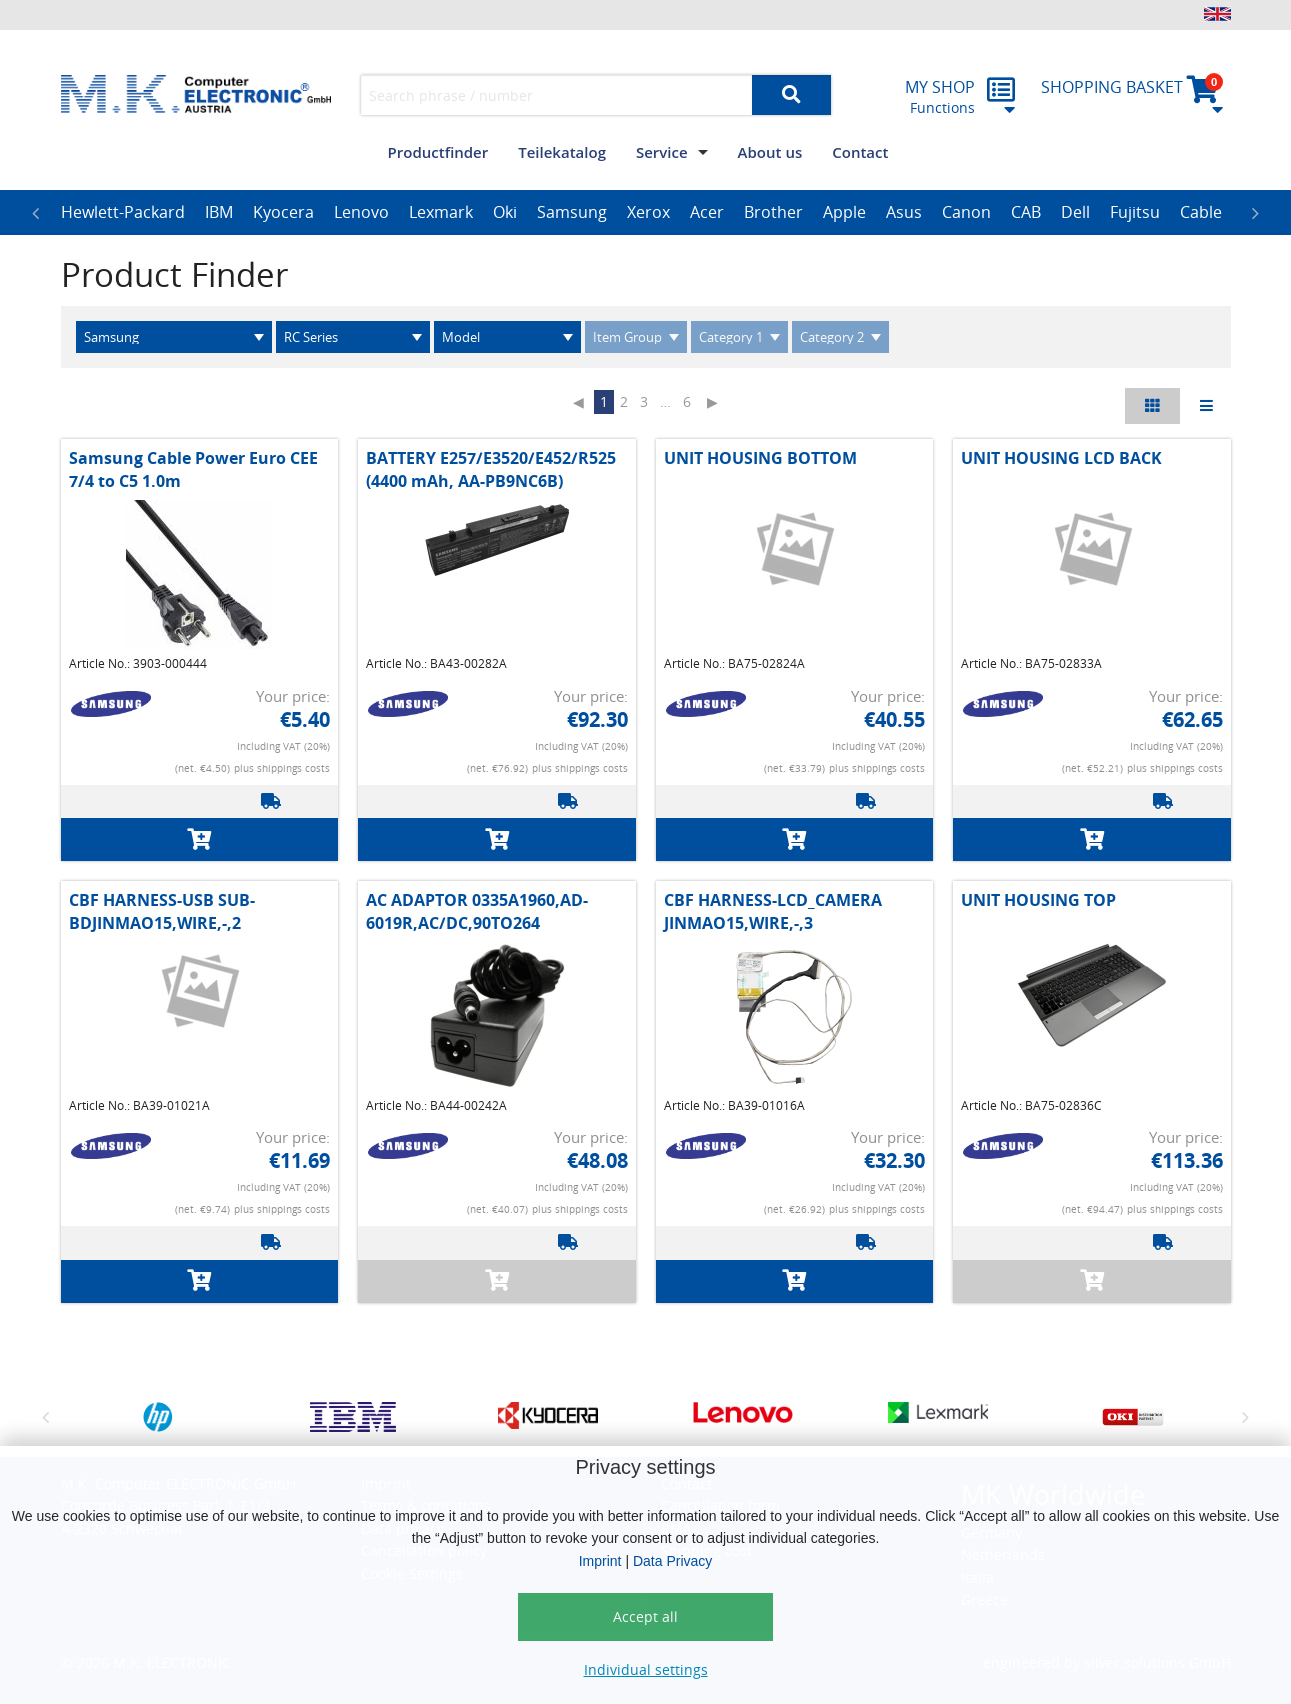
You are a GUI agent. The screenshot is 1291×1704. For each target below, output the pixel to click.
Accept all (645, 1616)
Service (662, 152)
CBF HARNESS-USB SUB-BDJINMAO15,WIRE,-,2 (162, 911)
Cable (1201, 212)
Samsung (572, 212)
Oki (505, 212)
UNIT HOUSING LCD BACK (1061, 458)
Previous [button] (36, 213)
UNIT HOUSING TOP (1038, 900)
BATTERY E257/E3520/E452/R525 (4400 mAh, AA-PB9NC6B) (491, 469)
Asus (904, 212)
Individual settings (646, 1669)
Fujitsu (1135, 212)
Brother (773, 212)
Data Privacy (672, 1561)
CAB (1026, 212)
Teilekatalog (562, 152)
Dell (1075, 212)
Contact (860, 152)
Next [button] (1256, 213)
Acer (707, 212)
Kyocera (283, 212)
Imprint (600, 1561)
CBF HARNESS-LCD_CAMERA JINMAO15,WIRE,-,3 (773, 911)
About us (770, 152)
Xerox (648, 212)
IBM (219, 212)
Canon (966, 212)
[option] (123, 213)
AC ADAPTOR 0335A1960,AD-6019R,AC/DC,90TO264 (477, 911)
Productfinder (438, 152)
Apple (844, 212)
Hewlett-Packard (123, 212)
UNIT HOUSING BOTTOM (760, 458)
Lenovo (361, 212)
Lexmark (441, 212)
